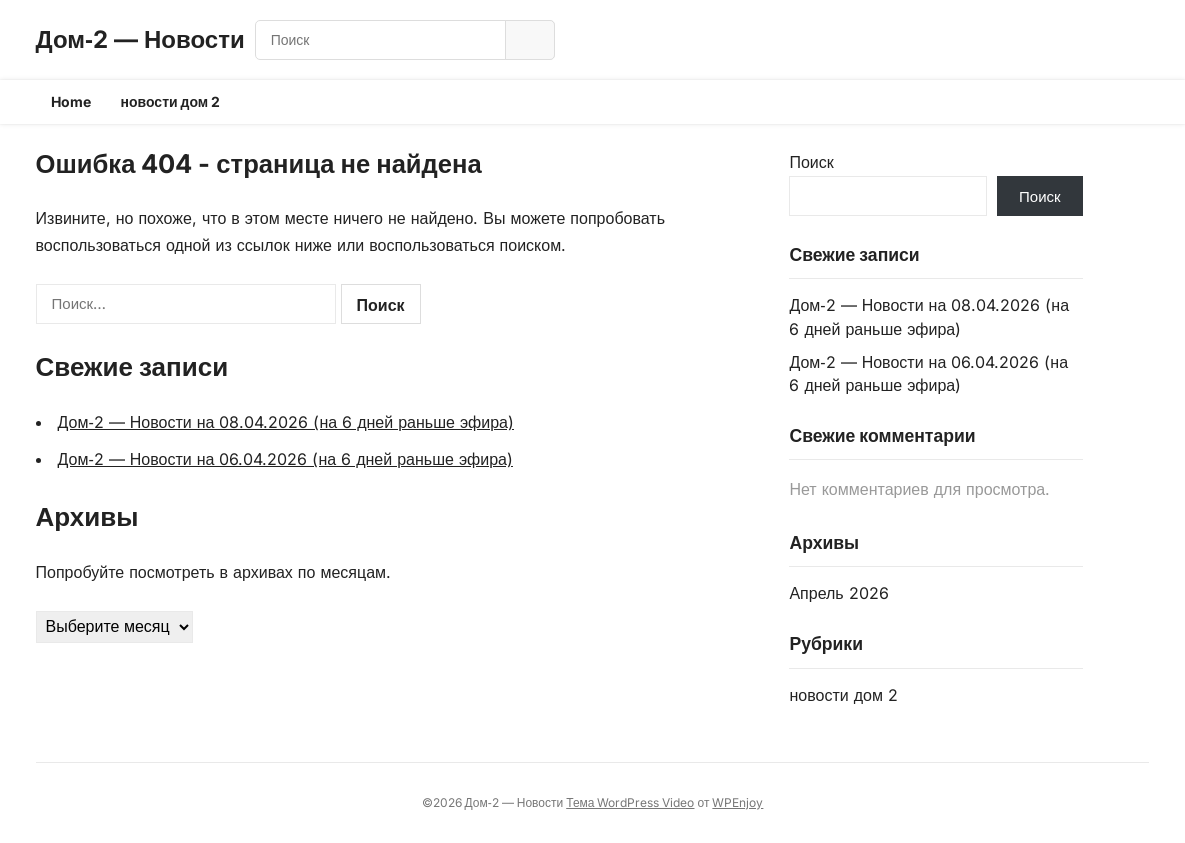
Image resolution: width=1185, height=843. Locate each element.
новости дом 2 (171, 101)
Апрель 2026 (838, 593)
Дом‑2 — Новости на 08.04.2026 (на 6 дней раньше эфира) (286, 422)
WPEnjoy (737, 802)
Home (71, 101)
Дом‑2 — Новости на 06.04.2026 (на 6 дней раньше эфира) (285, 459)
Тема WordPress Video (630, 802)
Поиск (811, 162)
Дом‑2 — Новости (140, 39)
